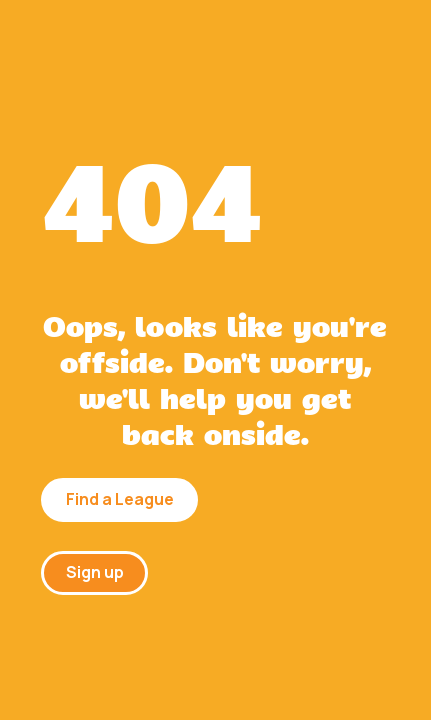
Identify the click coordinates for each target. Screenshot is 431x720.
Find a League (120, 499)
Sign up (95, 572)
